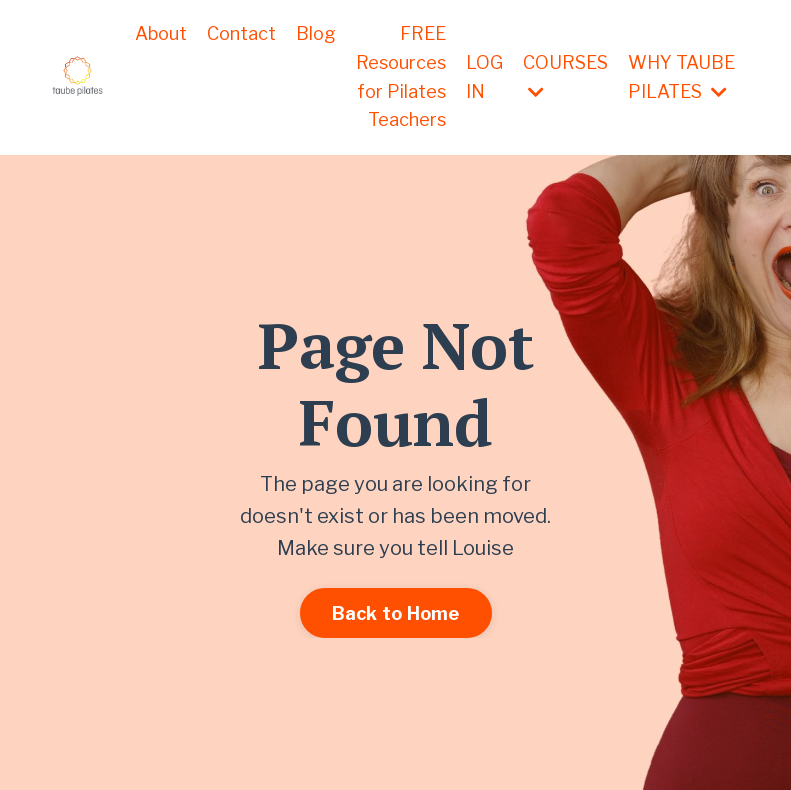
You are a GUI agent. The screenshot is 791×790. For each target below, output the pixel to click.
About (161, 33)
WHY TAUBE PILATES (681, 77)
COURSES (565, 76)
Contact (241, 33)
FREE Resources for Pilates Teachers (401, 76)
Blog (316, 33)
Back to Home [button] (396, 613)
